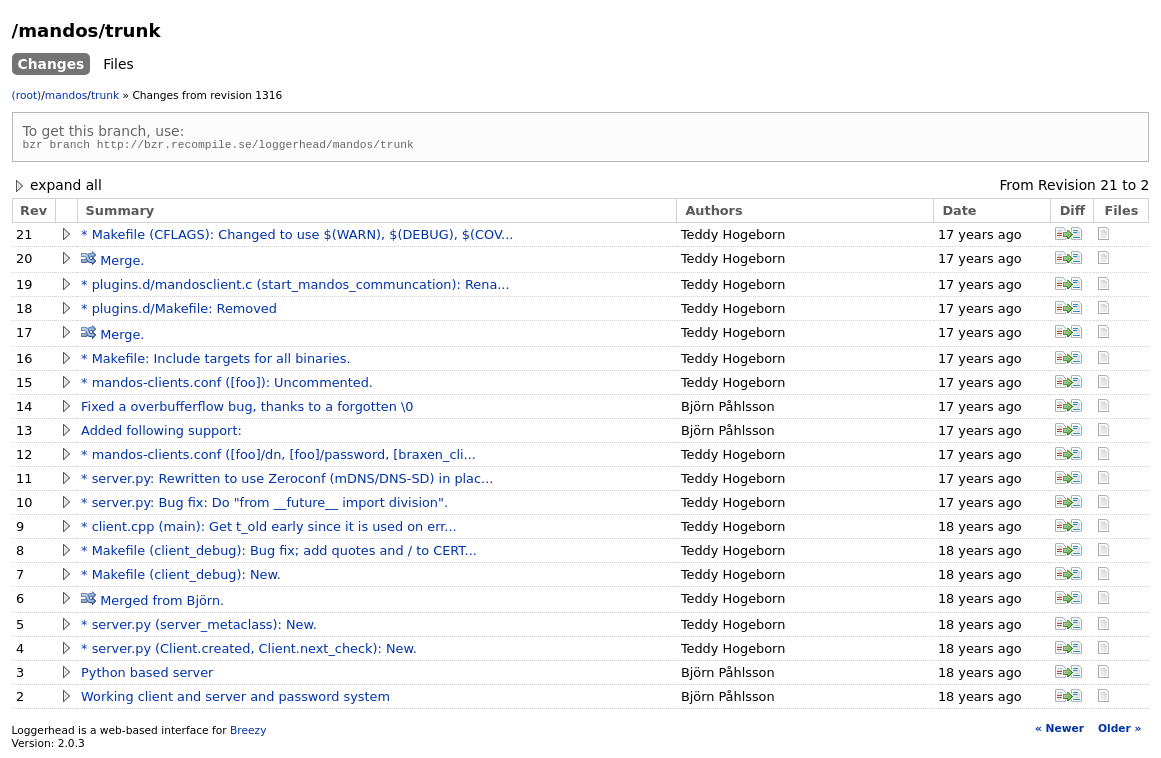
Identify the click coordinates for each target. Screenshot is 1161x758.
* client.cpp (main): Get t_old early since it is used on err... (269, 529)
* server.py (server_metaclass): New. (199, 627)
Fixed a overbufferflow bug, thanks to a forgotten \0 (247, 409)
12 (24, 457)
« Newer (1059, 731)
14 (24, 409)
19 (24, 287)
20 (24, 261)
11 (24, 481)
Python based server (147, 675)
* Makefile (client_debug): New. (181, 577)
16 (24, 361)
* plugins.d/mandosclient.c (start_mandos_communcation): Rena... (295, 287)
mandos (66, 95)
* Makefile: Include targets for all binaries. (215, 361)
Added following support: (161, 433)
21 (1109, 188)
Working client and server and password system (235, 699)
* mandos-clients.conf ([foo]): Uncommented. (227, 385)
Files (118, 64)
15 (24, 385)
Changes (51, 64)
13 (24, 433)
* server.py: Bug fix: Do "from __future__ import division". (264, 505)
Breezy (248, 733)
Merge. (122, 263)
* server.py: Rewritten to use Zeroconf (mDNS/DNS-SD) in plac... (287, 481)
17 (24, 335)
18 (24, 311)
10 (24, 505)
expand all (57, 188)
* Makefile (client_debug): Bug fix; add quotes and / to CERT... (279, 553)
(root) (27, 95)
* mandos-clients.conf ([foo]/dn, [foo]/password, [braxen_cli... (278, 457)
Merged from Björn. (162, 603)
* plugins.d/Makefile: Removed (179, 311)
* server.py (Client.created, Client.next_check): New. (249, 651)
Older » (1119, 731)
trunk (105, 95)
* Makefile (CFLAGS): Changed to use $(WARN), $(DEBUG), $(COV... (297, 237)
